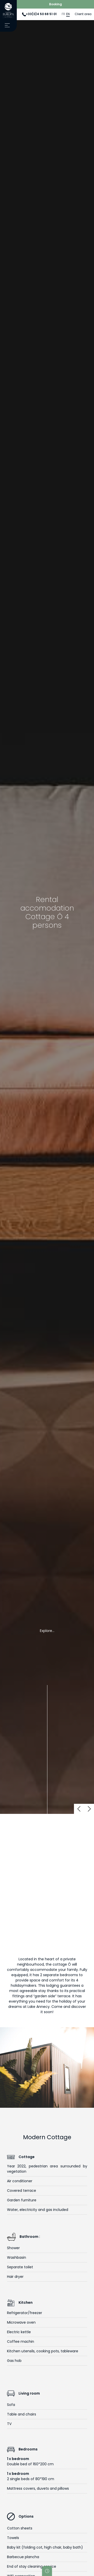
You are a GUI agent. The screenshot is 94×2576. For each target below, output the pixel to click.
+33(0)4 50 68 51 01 (41, 14)
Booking (55, 4)
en (68, 14)
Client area (83, 14)
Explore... (47, 1632)
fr (63, 14)
